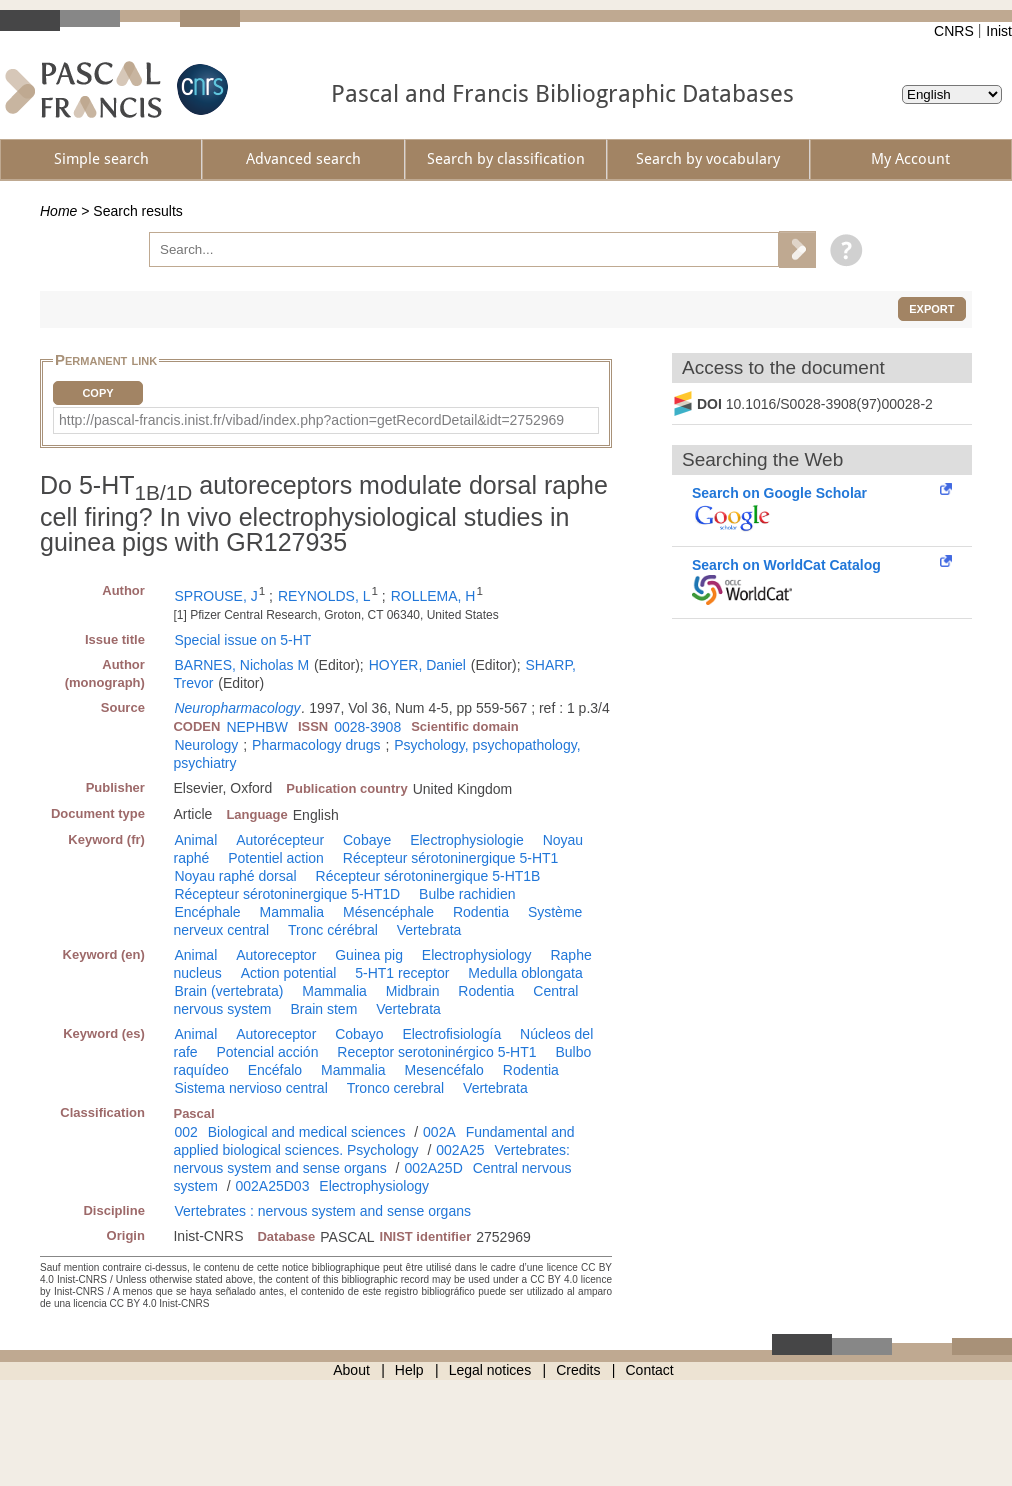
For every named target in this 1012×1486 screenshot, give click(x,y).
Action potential (289, 973)
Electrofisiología (451, 1034)
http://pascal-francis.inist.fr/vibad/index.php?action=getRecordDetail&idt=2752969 (311, 420)
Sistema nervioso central (250, 1088)
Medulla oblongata (525, 973)
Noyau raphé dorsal (235, 876)
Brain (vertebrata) (228, 991)
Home (58, 211)
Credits (578, 1370)
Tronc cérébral (333, 930)
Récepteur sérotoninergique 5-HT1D (287, 894)
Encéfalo (275, 1070)
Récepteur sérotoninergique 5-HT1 (451, 858)
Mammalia (292, 912)
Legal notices (490, 1370)
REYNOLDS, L (324, 596)
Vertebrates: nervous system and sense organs (371, 1159)
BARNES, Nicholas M (241, 665)
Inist (999, 31)
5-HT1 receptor (402, 973)
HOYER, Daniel (417, 665)
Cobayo (359, 1034)
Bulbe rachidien (467, 894)
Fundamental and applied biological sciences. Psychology (373, 1141)
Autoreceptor (276, 955)
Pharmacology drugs (316, 745)
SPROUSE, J (215, 596)
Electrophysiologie (467, 840)
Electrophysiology (477, 955)
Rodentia (481, 912)
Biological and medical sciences (307, 1132)
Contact (650, 1370)
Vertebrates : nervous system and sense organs (322, 1211)
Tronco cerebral (396, 1088)
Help (409, 1370)
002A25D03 (272, 1186)
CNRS (954, 31)
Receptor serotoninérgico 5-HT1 (436, 1052)
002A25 (460, 1150)
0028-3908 (367, 727)
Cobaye (367, 840)
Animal (195, 840)
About (351, 1370)
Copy (97, 393)
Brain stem (323, 1009)
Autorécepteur (280, 840)
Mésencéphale (388, 912)
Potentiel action (276, 858)
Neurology (206, 745)
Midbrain (413, 991)
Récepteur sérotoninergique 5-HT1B (428, 876)
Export (931, 309)
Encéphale (207, 912)
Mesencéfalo (443, 1070)
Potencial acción (267, 1052)
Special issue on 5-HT (242, 640)
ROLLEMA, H (433, 596)
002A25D (433, 1168)
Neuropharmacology (237, 708)
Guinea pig (369, 955)
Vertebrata (429, 930)
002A (439, 1132)
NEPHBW (256, 727)
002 (185, 1132)
